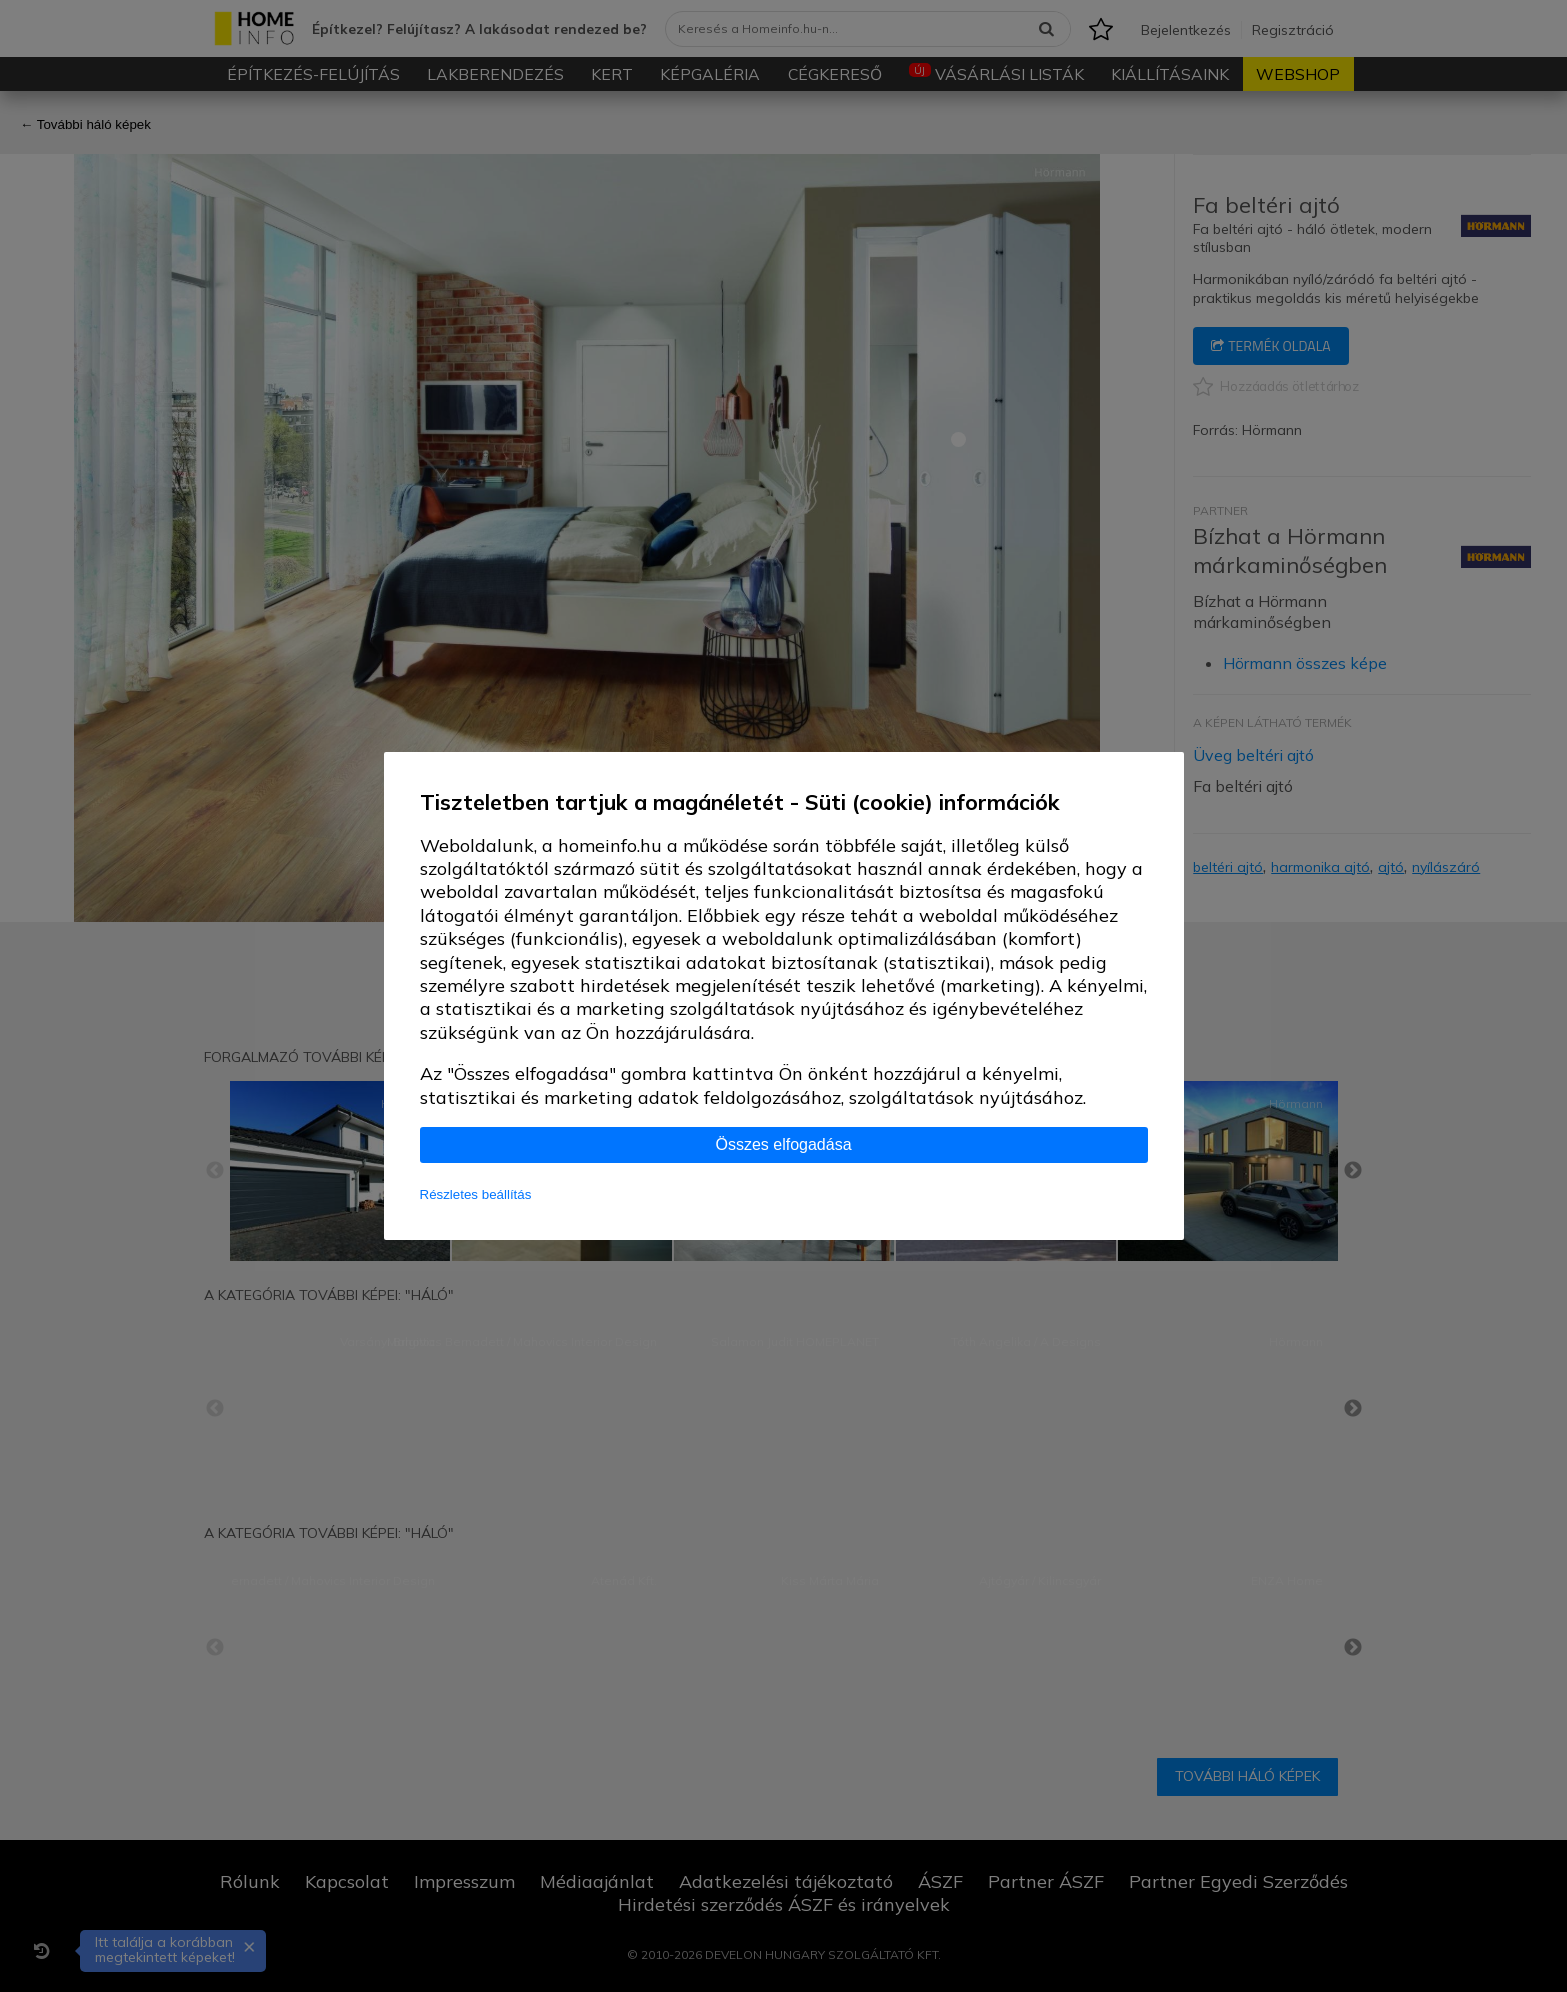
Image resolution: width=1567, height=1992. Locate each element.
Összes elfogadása (783, 1144)
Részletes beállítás (476, 1194)
